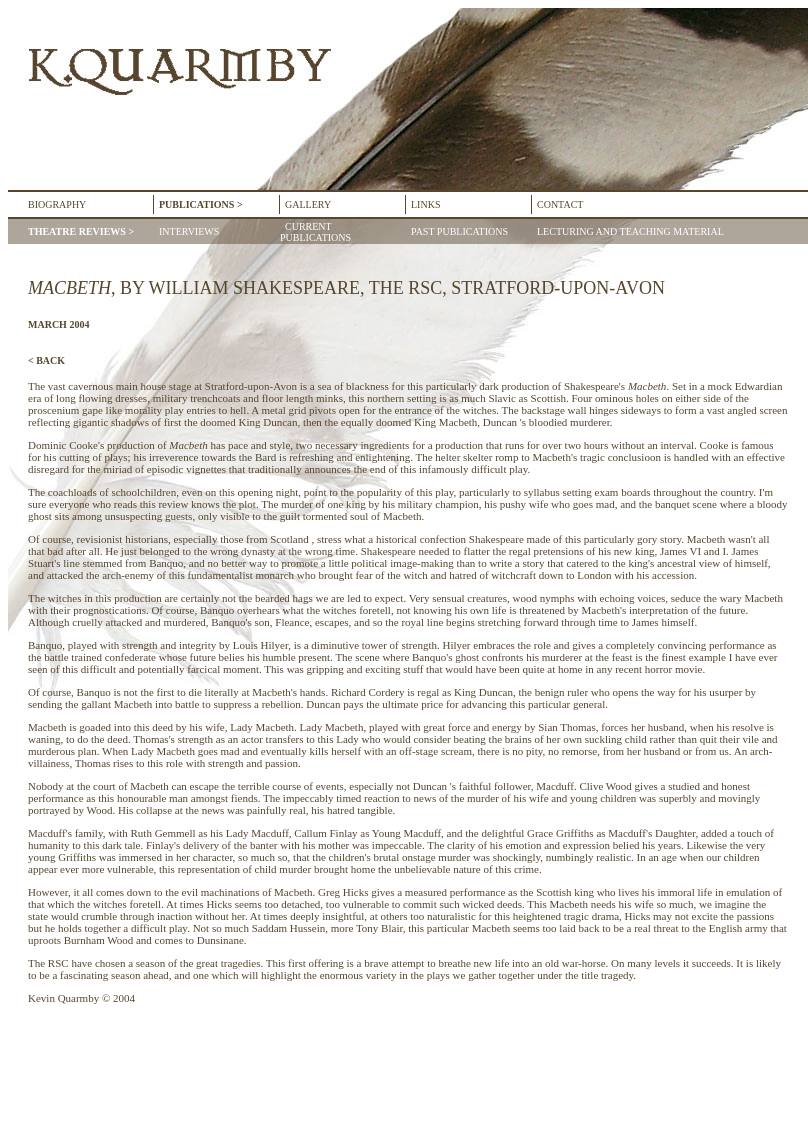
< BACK (46, 360)
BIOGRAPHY (57, 204)
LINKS (425, 204)
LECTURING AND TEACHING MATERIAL (628, 231)
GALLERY (308, 204)
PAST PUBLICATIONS (457, 231)
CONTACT (560, 204)
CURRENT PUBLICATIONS (315, 232)
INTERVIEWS (189, 231)
